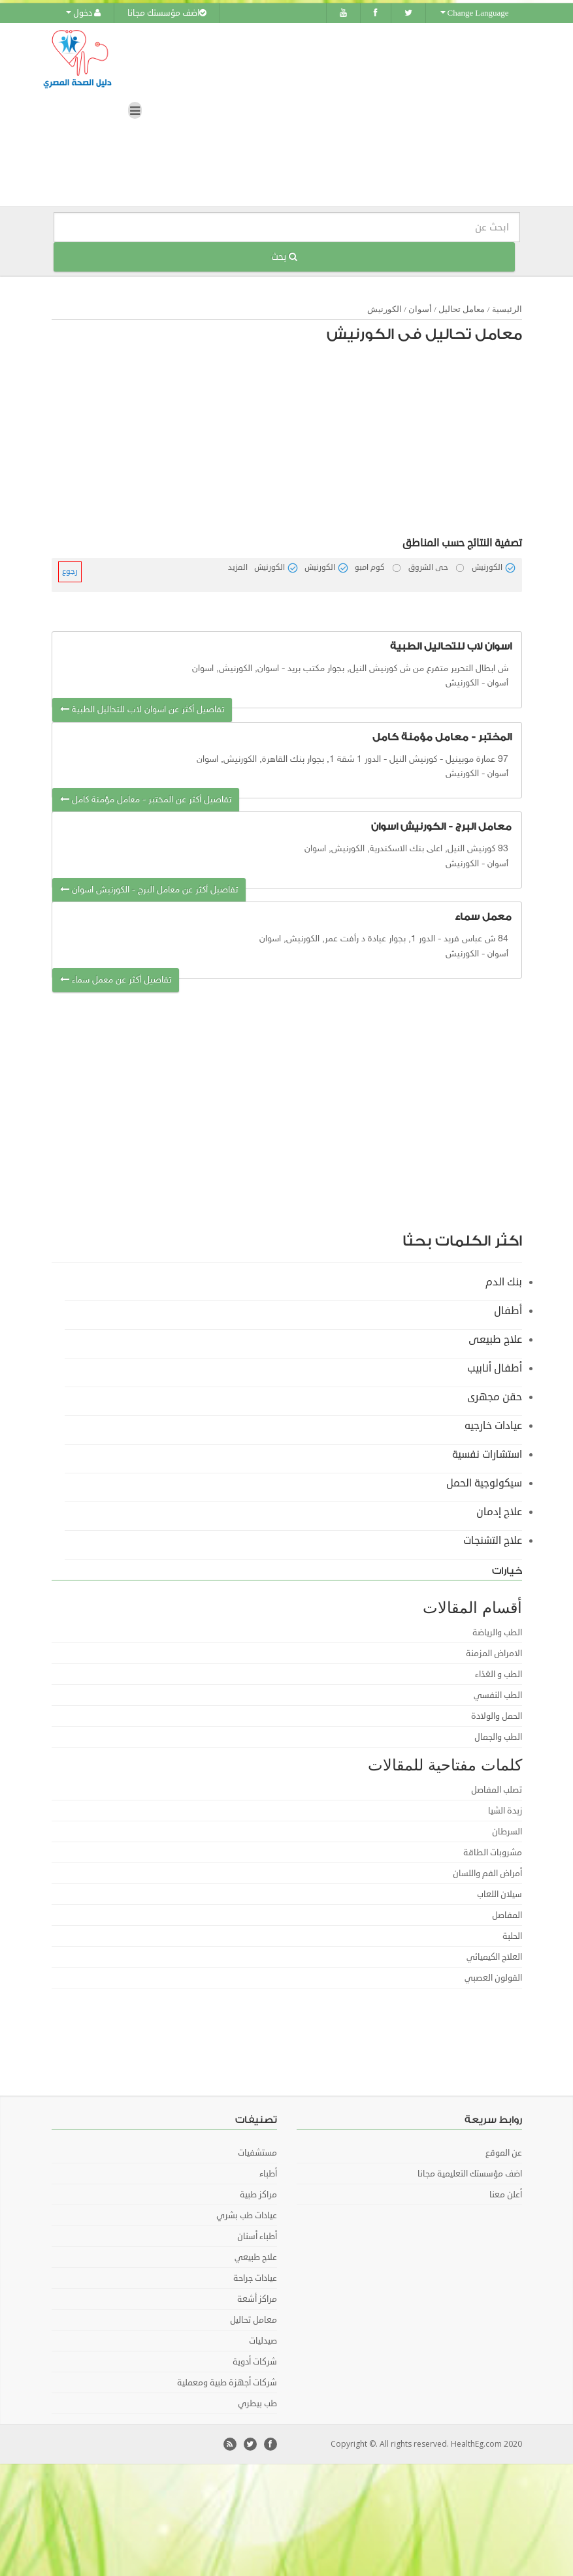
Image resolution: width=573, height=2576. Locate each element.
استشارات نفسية (487, 1454)
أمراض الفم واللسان (487, 1873)
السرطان (507, 1831)
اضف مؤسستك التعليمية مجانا (469, 2173)
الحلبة (512, 1935)
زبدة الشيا (505, 1810)
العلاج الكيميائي (494, 1956)
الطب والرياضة (497, 1632)
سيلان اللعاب (499, 1894)
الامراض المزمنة (494, 1653)
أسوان (420, 308)
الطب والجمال (498, 1736)
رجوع (70, 570)
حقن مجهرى (494, 1396)
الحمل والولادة (496, 1715)
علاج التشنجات (492, 1540)
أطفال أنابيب (494, 1367)
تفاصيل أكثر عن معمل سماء (115, 979)
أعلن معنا (505, 2194)
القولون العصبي (493, 1977)
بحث (284, 256)
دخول (83, 13)
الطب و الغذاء (498, 1674)
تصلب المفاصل (496, 1789)
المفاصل (507, 1915)
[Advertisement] (307, 442)
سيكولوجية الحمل (484, 1482)
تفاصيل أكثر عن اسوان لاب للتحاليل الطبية (142, 708)
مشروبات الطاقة (492, 1852)
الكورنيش (384, 308)
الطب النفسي (498, 1695)
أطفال (508, 1310)
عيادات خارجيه (493, 1425)
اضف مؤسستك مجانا (166, 13)
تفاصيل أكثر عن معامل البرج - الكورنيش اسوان (149, 889)
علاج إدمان (499, 1511)
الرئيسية (507, 308)
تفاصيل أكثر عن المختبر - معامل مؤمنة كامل (145, 799)
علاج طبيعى (495, 1339)
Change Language (474, 13)
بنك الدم (503, 1281)
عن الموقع (503, 2152)
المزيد (238, 567)
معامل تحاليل (461, 308)
